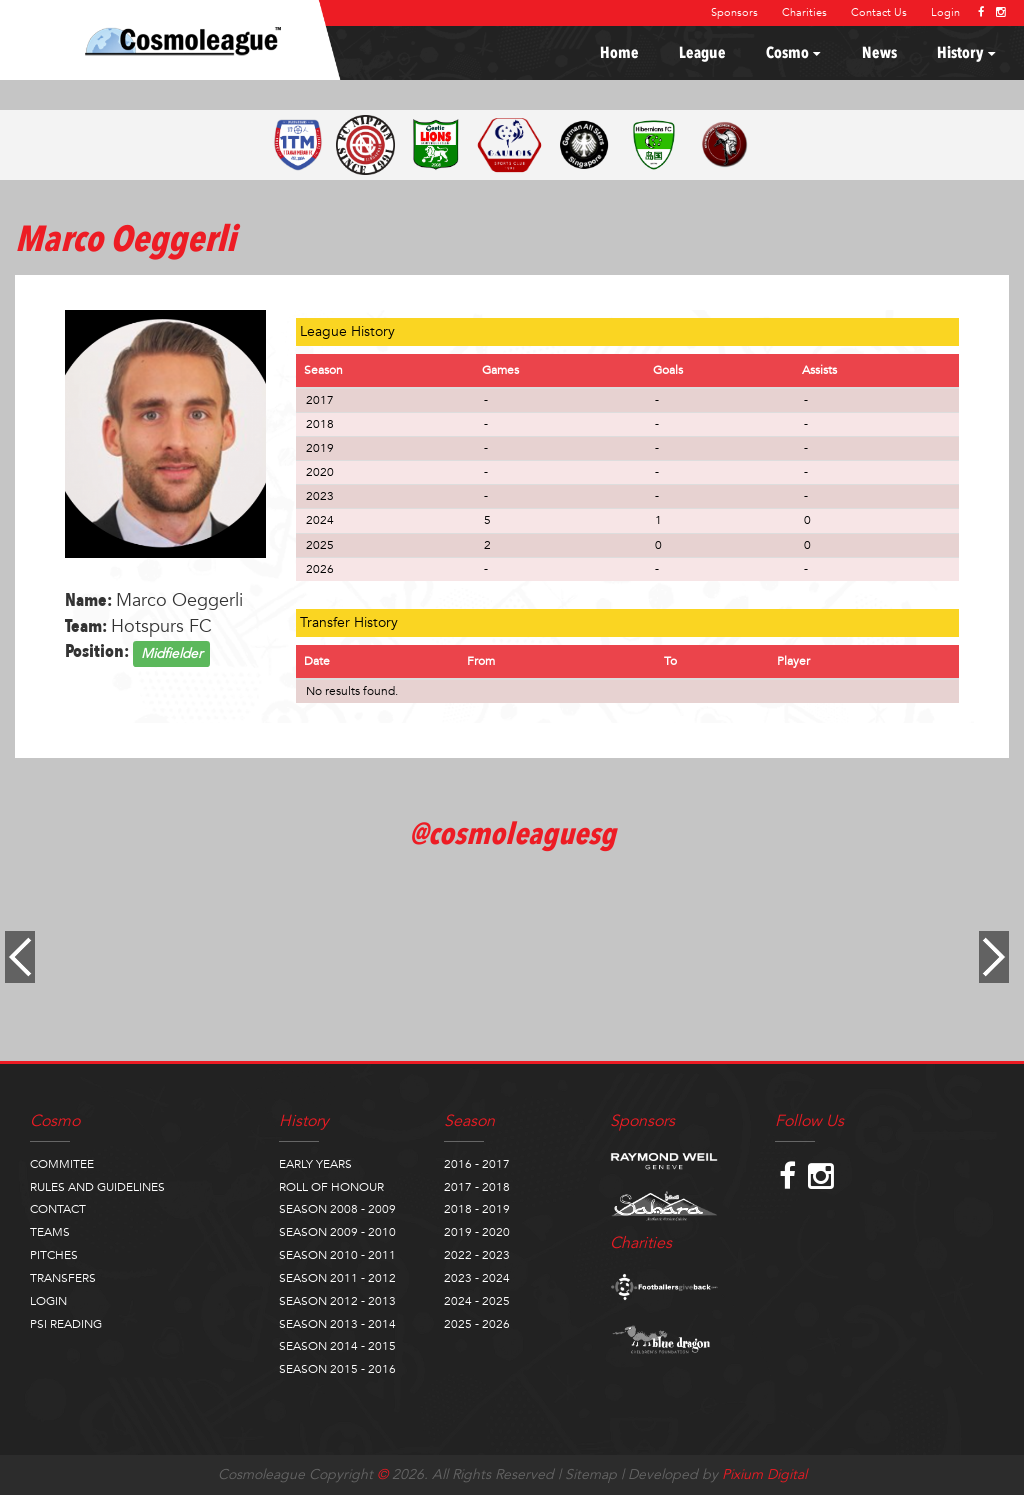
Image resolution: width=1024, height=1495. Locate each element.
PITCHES (54, 1255)
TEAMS (50, 1232)
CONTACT (58, 1209)
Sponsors (734, 12)
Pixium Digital (764, 1474)
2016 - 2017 (477, 1164)
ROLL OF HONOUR (331, 1187)
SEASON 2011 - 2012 (337, 1278)
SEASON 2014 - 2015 (337, 1346)
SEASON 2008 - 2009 (337, 1209)
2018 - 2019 (477, 1209)
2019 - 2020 (477, 1232)
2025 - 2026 (477, 1324)
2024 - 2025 (477, 1301)
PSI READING (66, 1324)
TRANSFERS (63, 1278)
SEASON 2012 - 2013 (337, 1301)
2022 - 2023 (477, 1255)
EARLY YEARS (315, 1164)
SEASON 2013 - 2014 (337, 1324)
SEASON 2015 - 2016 (337, 1369)
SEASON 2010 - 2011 (337, 1255)
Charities (804, 12)
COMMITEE (62, 1164)
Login (945, 12)
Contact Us (879, 12)
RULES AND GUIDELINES (97, 1187)
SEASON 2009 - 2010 (337, 1232)
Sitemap (591, 1474)
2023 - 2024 (477, 1278)
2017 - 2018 (477, 1187)
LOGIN (48, 1301)
